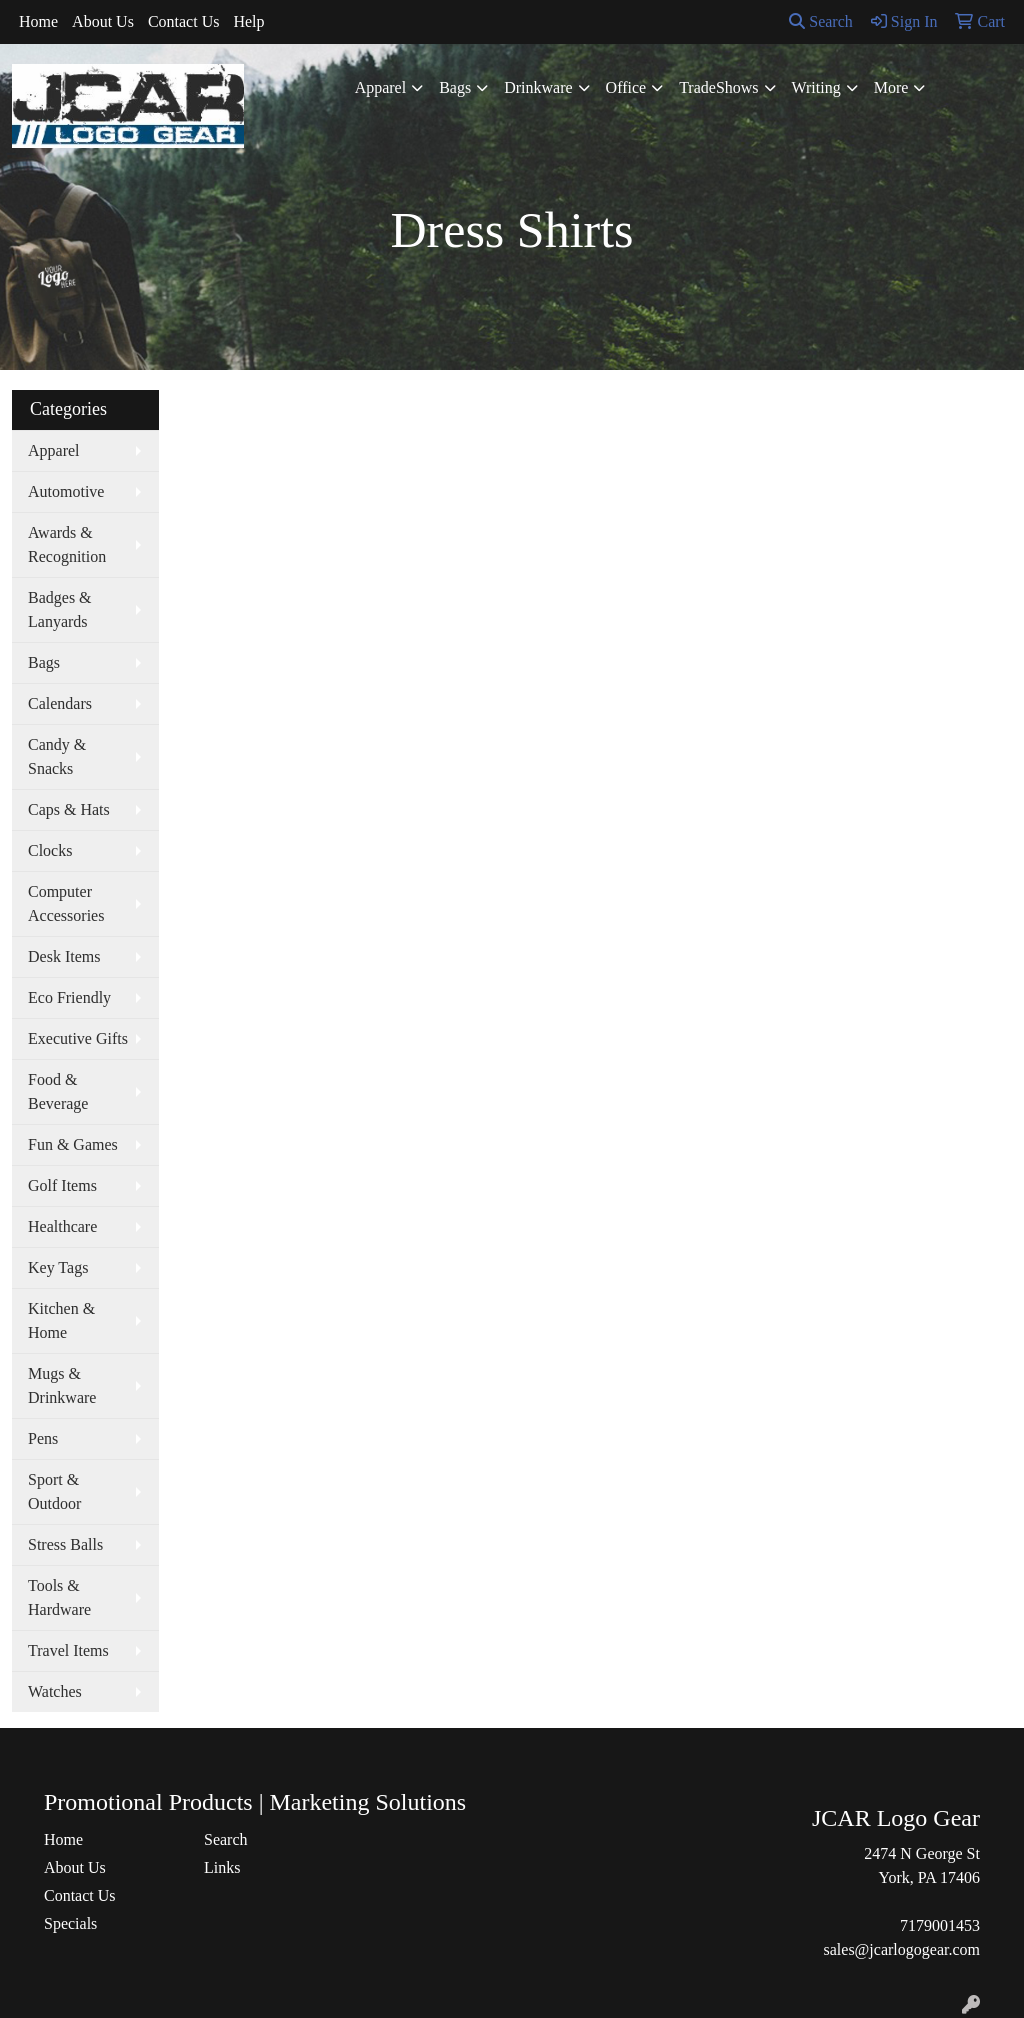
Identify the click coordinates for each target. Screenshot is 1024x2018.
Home (38, 21)
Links (222, 1867)
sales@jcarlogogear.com (902, 1949)
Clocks (50, 850)
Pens (43, 1438)
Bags (455, 87)
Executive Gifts (78, 1038)
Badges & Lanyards (60, 609)
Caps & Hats (69, 809)
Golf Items (62, 1185)
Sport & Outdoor (54, 1491)
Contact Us (184, 21)
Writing (816, 87)
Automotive (66, 491)
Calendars (60, 703)
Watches (55, 1691)
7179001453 (940, 1925)
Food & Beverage (58, 1091)
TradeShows (718, 87)
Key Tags (58, 1267)
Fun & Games (73, 1144)
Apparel (381, 87)
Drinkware (538, 87)
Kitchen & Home (61, 1320)
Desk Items (64, 956)
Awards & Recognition (67, 544)
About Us (103, 21)
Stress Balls (65, 1544)
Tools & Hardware (59, 1597)
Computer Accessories (66, 903)
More (891, 87)
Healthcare (62, 1226)
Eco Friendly (69, 997)
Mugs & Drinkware (62, 1385)
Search (821, 21)
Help (248, 21)
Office (626, 87)
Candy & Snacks (57, 756)
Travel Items (68, 1650)
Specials (70, 1923)
